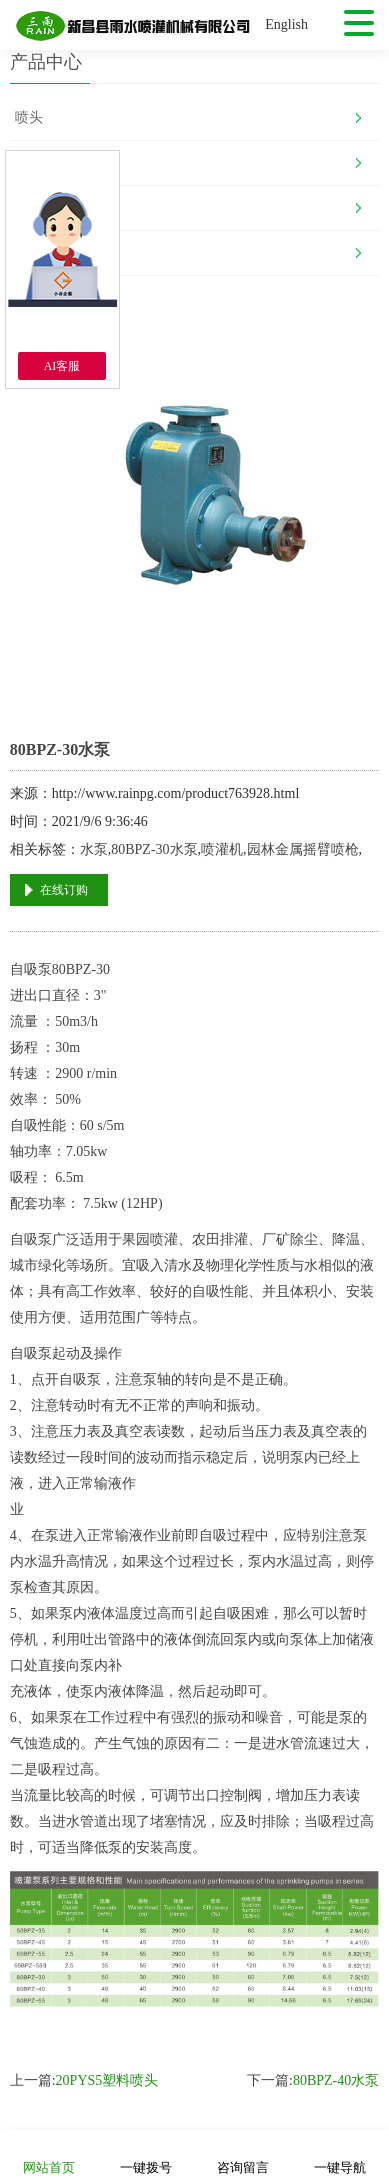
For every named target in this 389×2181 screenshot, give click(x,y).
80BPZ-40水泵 (336, 2080)
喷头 (29, 117)
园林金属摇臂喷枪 (303, 849)
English (286, 24)
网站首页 (49, 2154)
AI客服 (62, 366)
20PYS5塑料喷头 (107, 2080)
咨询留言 (243, 2154)
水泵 (94, 849)
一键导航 (340, 2154)
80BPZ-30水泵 (154, 849)
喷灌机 (222, 849)
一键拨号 (146, 2154)
